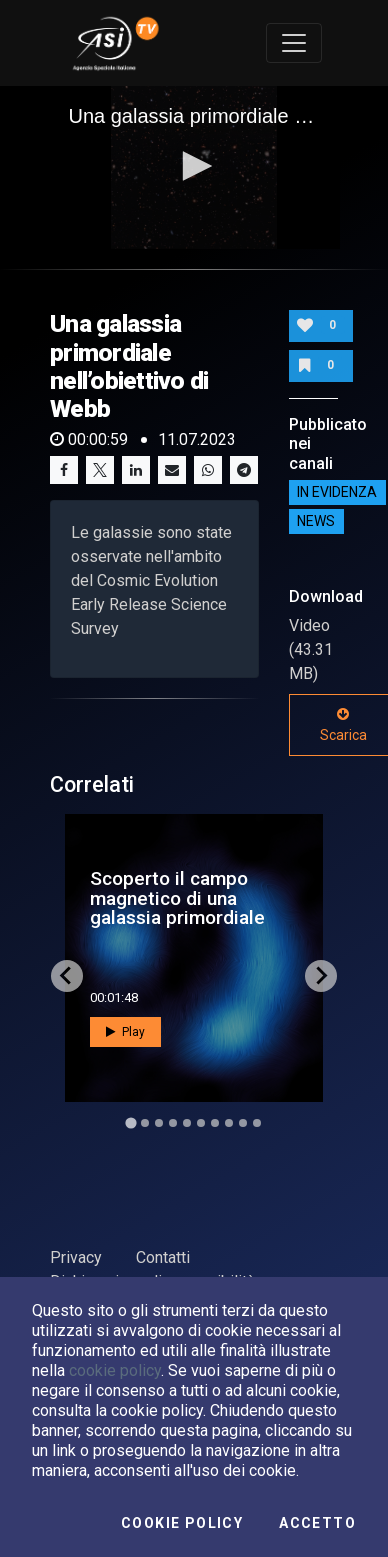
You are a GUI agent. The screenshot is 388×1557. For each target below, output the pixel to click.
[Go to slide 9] (243, 1123)
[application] (194, 168)
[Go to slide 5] (187, 1123)
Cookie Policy (182, 1523)
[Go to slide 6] (201, 1123)
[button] (194, 166)
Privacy (76, 1257)
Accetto (317, 1523)
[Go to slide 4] (173, 1123)
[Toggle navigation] (294, 43)
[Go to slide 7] (215, 1123)
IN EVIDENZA (337, 493)
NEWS (316, 522)
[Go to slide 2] (145, 1123)
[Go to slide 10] (257, 1123)
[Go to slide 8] (229, 1123)
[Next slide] (321, 976)
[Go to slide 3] (159, 1123)
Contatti (163, 1257)
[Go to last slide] (67, 976)
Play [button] (125, 1032)
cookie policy (115, 1370)
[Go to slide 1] (130, 1122)
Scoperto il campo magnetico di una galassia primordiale (177, 897)
